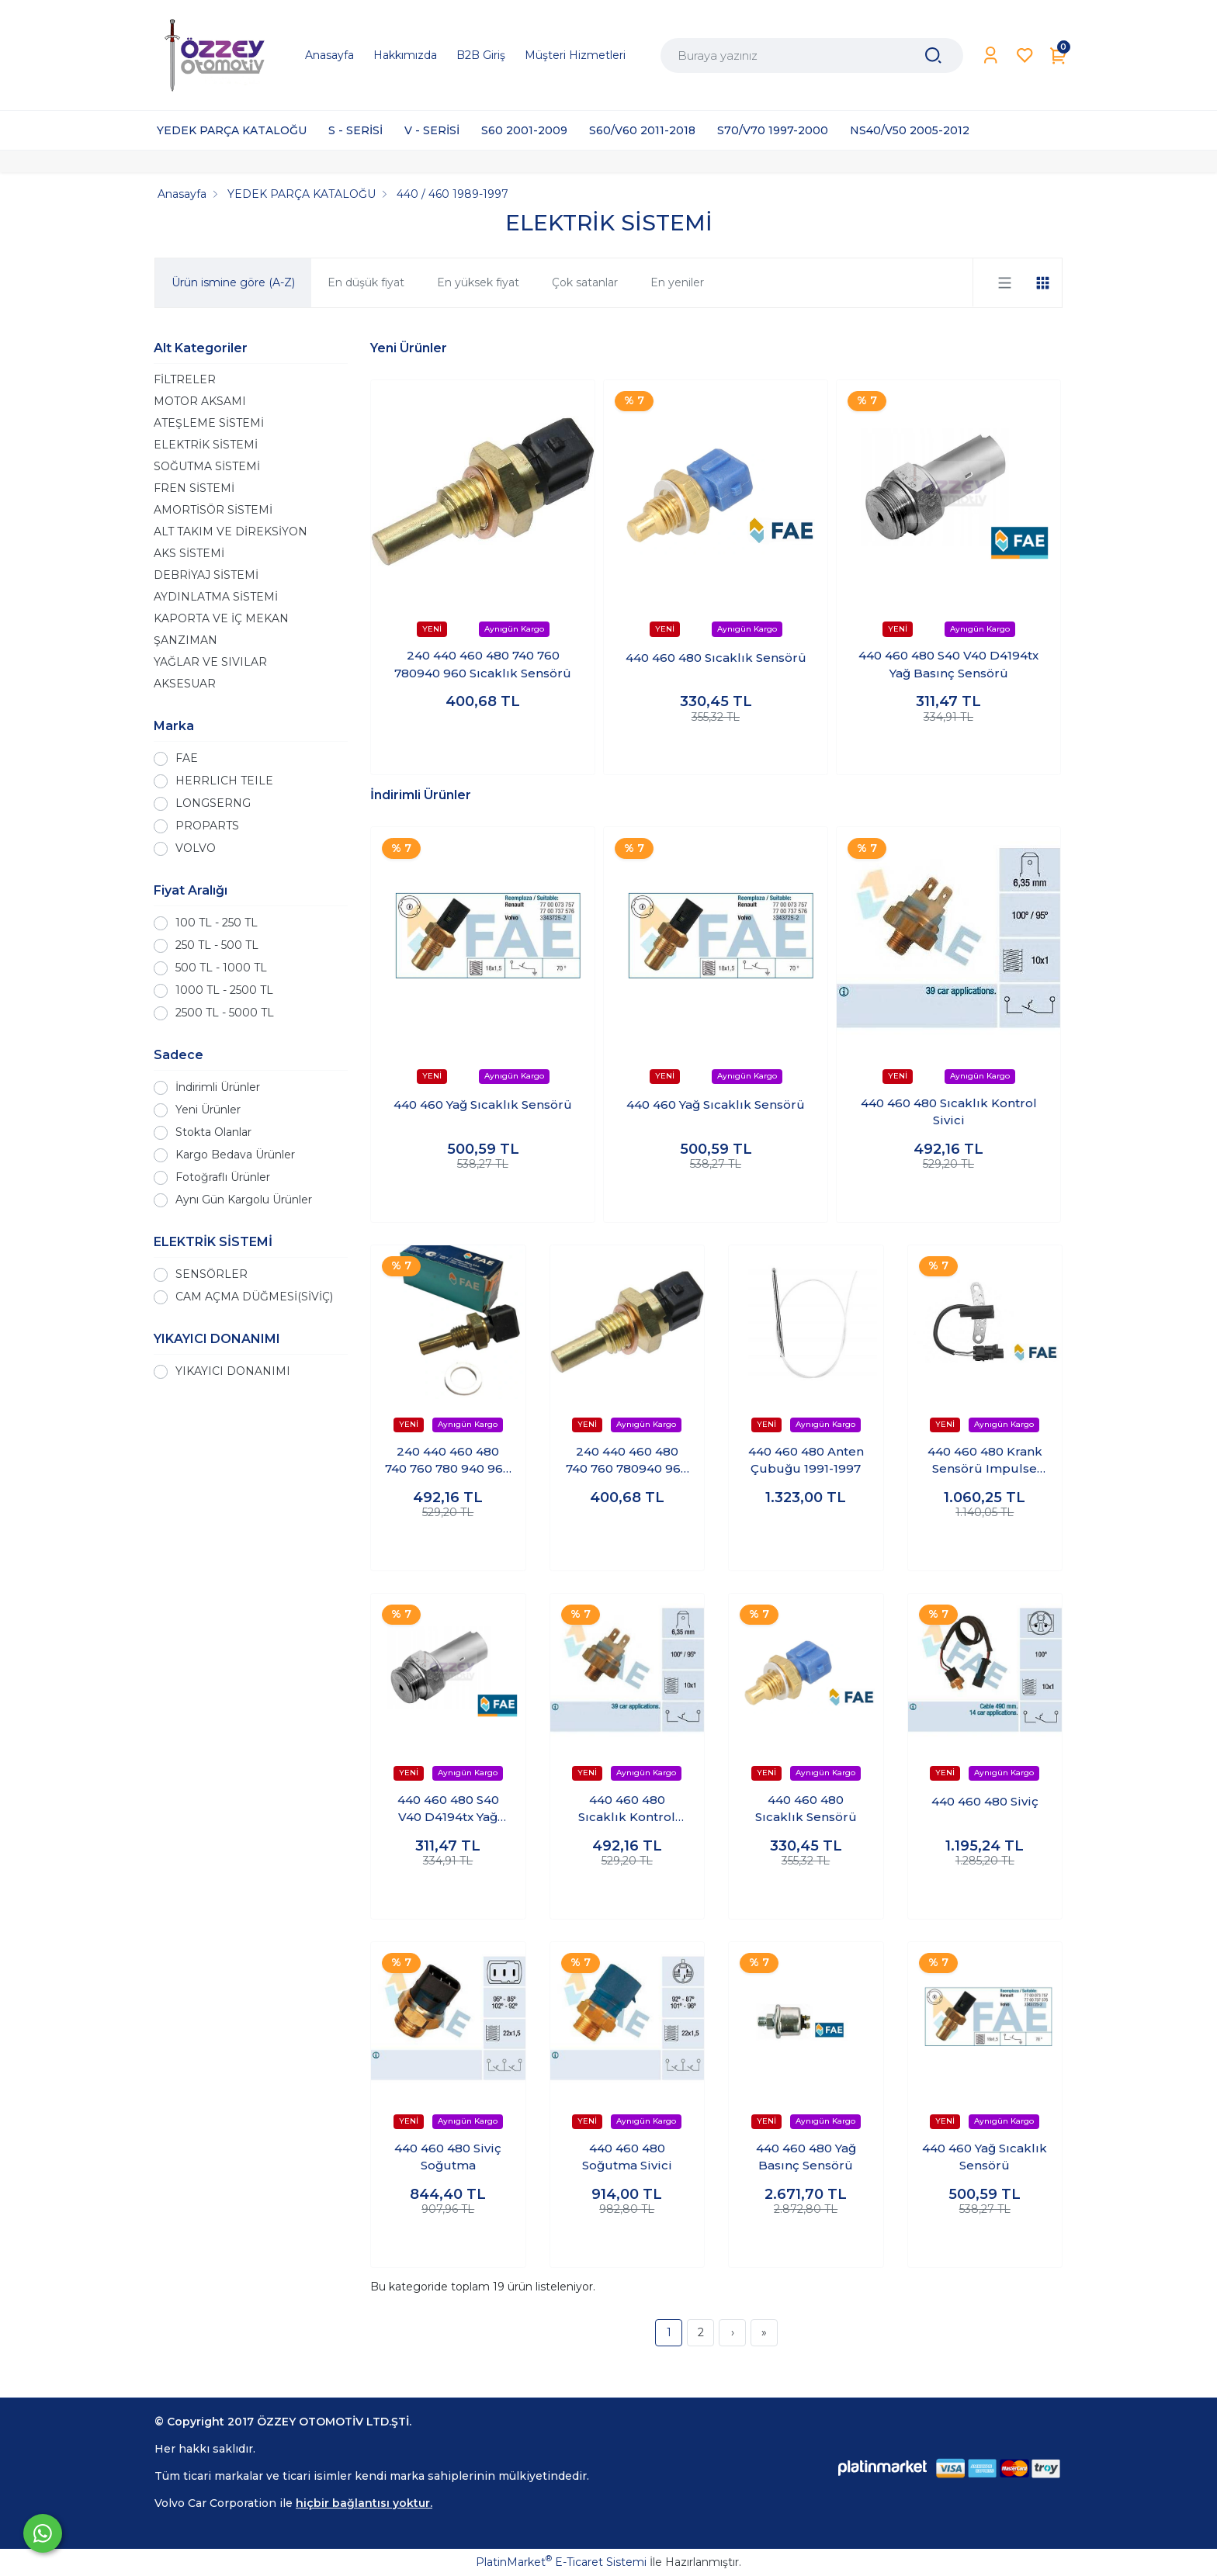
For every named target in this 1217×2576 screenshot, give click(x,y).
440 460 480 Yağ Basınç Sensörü (806, 2157)
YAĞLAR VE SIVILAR (210, 662)
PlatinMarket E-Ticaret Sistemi (561, 2562)
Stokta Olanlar (213, 1132)
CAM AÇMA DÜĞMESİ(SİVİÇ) (254, 1297)
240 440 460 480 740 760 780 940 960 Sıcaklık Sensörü (448, 1461)
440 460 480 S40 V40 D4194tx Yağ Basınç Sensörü (948, 664)
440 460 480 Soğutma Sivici (627, 2157)
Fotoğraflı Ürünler (222, 1177)
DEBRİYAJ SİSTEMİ (206, 575)
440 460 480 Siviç (984, 1801)
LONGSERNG (213, 803)
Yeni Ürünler (208, 1110)
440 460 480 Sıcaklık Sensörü (716, 657)
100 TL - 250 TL (216, 923)
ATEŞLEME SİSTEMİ (209, 423)
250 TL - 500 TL (216, 945)
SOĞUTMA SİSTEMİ (207, 466)
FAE (186, 758)
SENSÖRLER (211, 1274)
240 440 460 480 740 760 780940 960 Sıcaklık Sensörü (482, 664)
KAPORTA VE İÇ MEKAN (221, 618)
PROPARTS (207, 826)
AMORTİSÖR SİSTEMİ (213, 510)
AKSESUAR (185, 684)
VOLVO (195, 848)
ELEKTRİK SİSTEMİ (206, 445)
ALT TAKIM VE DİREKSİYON (230, 531)
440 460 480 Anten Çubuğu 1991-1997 (806, 1460)
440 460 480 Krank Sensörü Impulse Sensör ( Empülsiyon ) (984, 1461)
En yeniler (677, 282)
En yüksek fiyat (478, 282)
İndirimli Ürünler (217, 1087)
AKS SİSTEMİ (189, 553)
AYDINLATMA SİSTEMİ (216, 597)
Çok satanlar (585, 282)
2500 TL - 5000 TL (224, 1013)
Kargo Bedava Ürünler (235, 1155)
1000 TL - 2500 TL (224, 990)
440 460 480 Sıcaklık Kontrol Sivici (949, 1112)
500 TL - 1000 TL (221, 968)
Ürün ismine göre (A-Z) (233, 282)
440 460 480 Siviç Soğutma (447, 2157)
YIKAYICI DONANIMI (232, 1371)
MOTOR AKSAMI (200, 401)
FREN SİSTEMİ (194, 488)
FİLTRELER (185, 379)
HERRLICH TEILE (224, 781)
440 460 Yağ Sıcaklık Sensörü (483, 1104)
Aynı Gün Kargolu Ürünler (243, 1200)
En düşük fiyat (366, 282)
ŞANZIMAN (185, 640)
